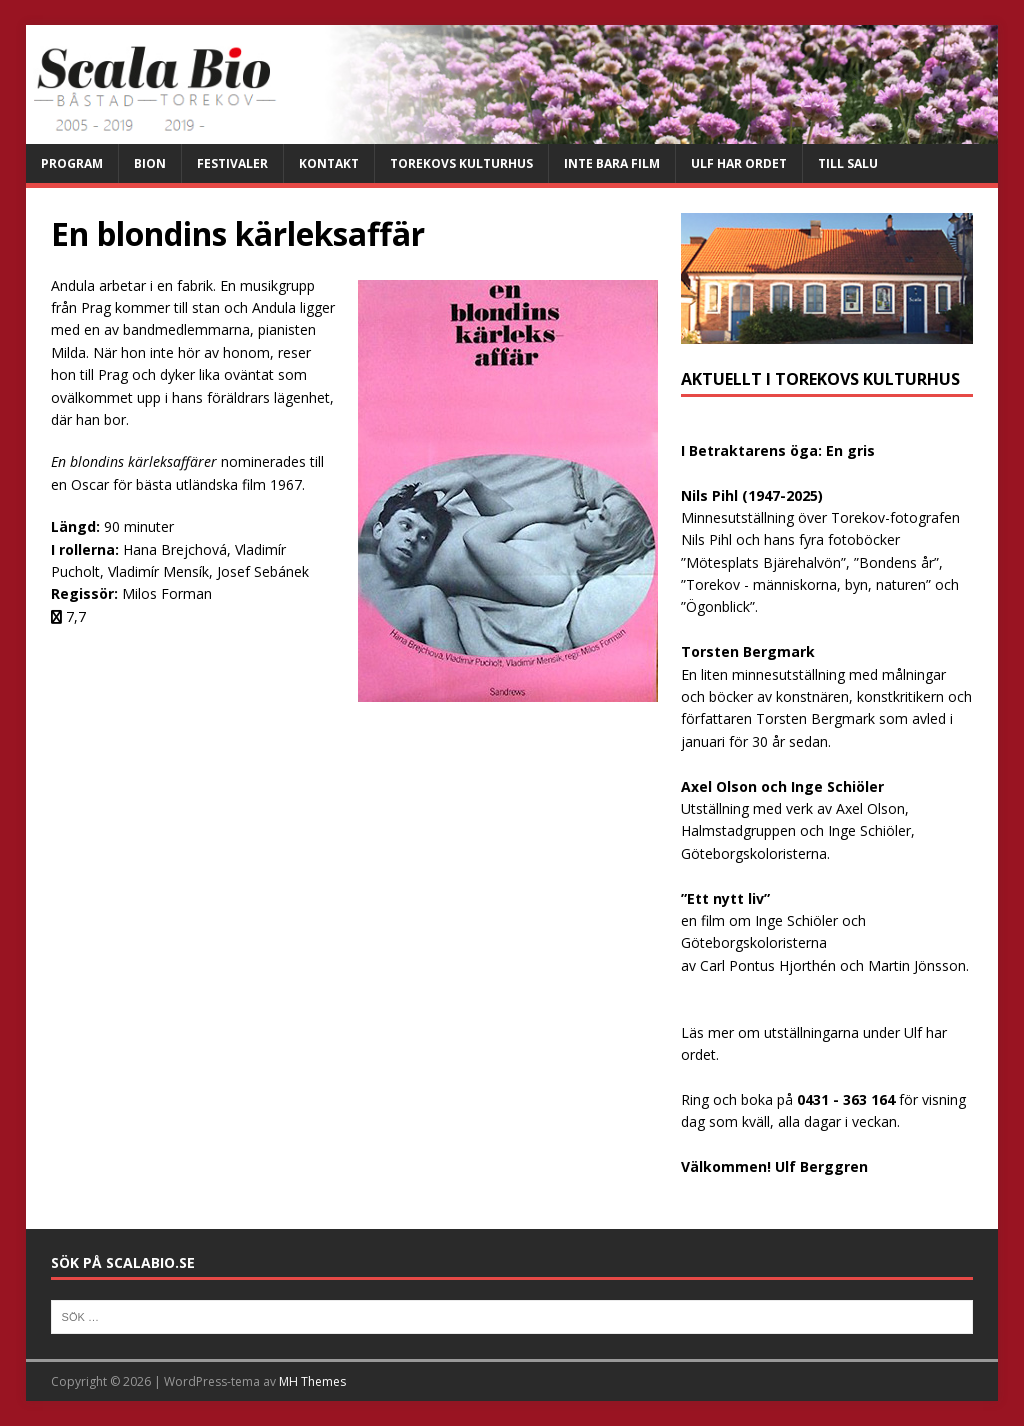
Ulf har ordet (739, 163)
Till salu (848, 163)
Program (72, 163)
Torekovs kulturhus (461, 163)
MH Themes (312, 1381)
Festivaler (232, 163)
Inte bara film (612, 163)
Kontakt (329, 163)
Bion (150, 163)
